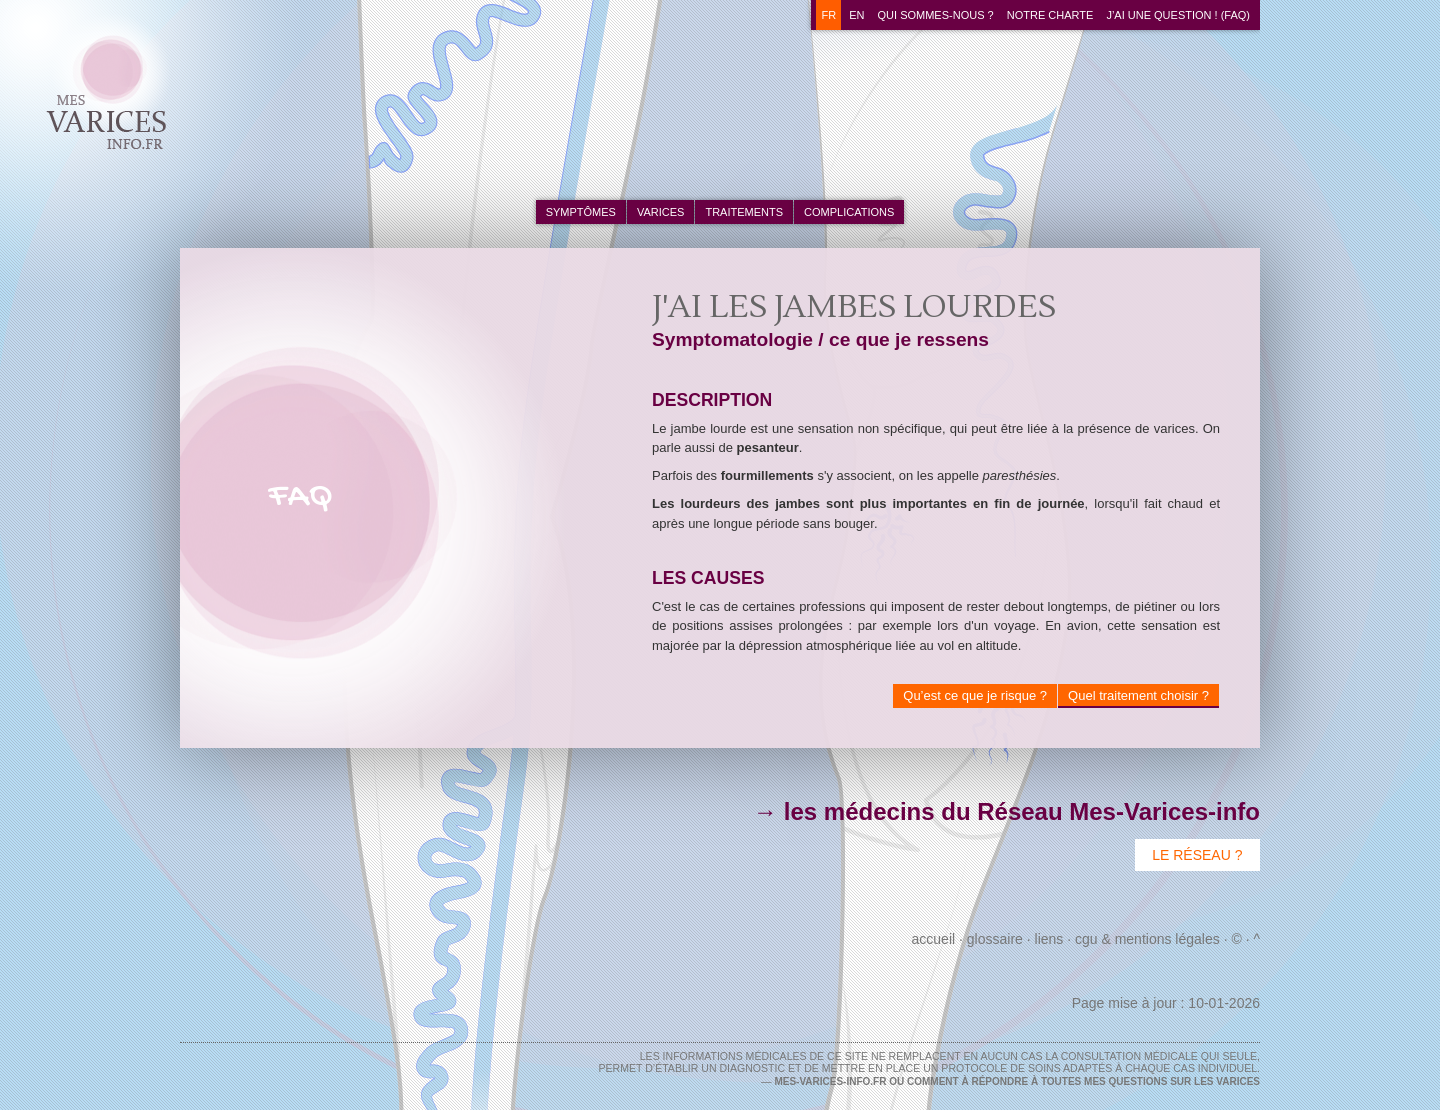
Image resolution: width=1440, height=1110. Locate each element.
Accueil (934, 939)
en (856, 15)
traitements (744, 212)
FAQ (300, 497)
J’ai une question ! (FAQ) (1178, 15)
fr (828, 15)
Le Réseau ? (1197, 855)
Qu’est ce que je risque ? (975, 695)
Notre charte (1050, 15)
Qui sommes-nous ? (936, 15)
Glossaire (995, 939)
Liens (1049, 939)
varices (660, 212)
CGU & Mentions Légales (1147, 939)
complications (849, 212)
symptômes (581, 212)
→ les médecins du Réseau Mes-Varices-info (1006, 811)
